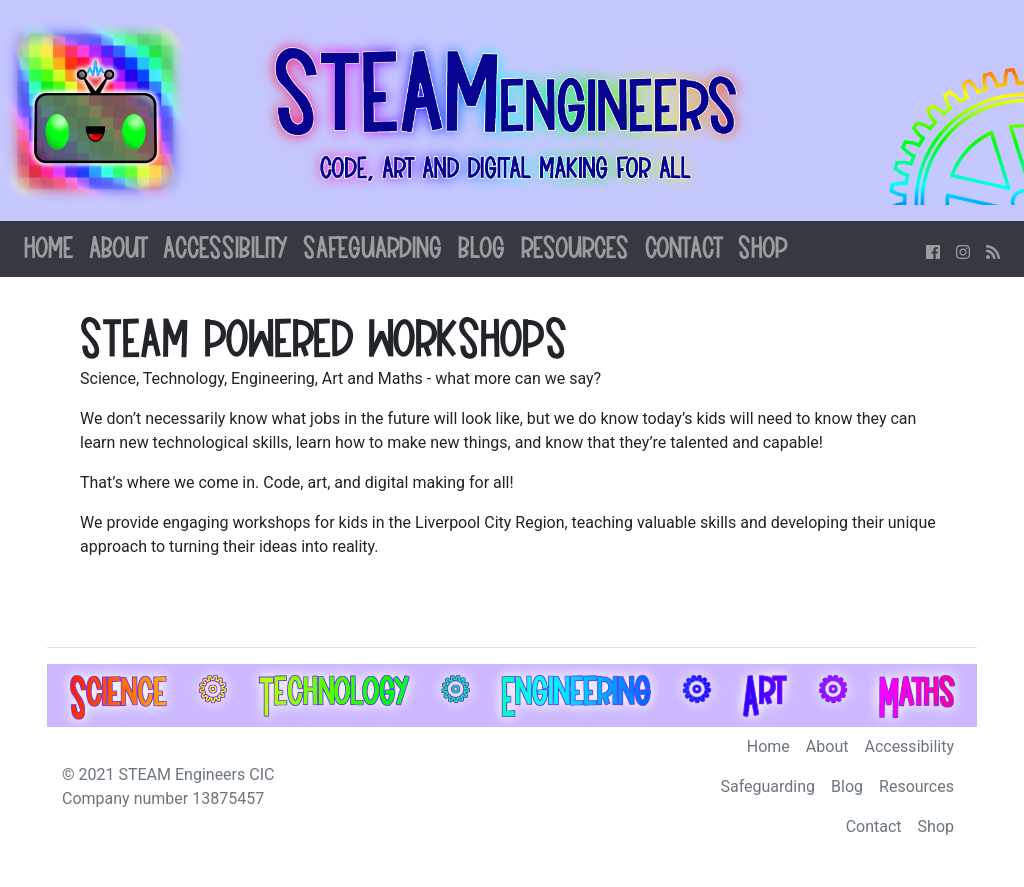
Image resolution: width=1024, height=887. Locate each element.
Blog (481, 249)
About (118, 249)
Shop (763, 249)
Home (48, 249)
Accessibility (225, 249)
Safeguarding (372, 249)
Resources (575, 249)
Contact (683, 249)
